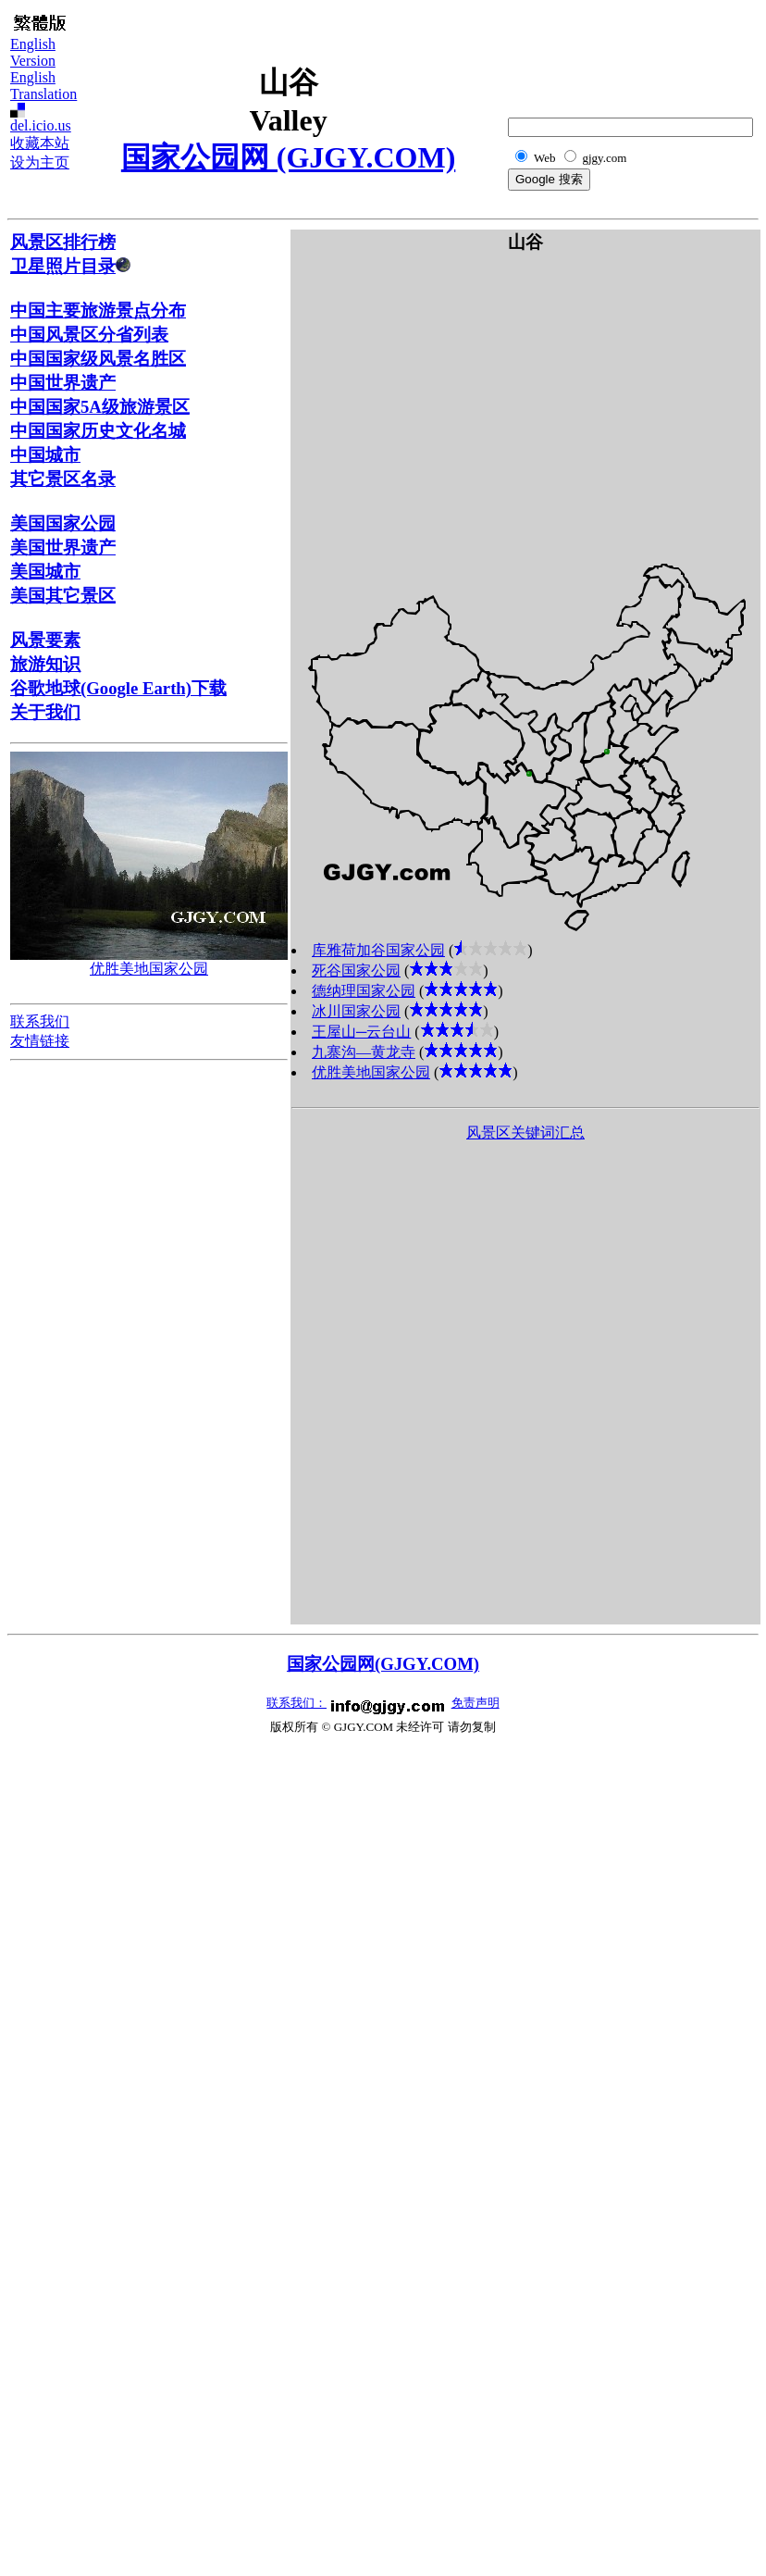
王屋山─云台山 (361, 1031)
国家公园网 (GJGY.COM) (288, 157)
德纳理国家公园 (363, 991)
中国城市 (45, 455)
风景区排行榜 (63, 242)
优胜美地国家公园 (149, 969)
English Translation (43, 85)
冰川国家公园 (356, 1011)
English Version (33, 52)
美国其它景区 (63, 595)
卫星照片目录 (70, 266)
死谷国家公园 (356, 970)
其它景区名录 (63, 479)
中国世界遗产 (63, 382)
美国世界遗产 (63, 547)
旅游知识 (45, 664)
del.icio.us (40, 125)
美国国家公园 (63, 523)
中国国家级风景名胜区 (98, 358)
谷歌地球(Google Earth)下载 (118, 688)
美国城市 (45, 571)
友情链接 (39, 1041)
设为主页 (39, 162)
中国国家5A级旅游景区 (100, 407)
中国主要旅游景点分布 (98, 310)
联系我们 (39, 1021)
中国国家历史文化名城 (98, 431)
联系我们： (296, 1703)
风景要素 (45, 640)
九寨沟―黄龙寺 (363, 1052)
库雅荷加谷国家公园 (378, 950)
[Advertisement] (663, 51)
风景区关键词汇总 (525, 1132)
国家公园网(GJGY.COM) (383, 1664)
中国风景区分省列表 (89, 334)
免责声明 (475, 1703)
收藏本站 (39, 143)
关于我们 (45, 712)
